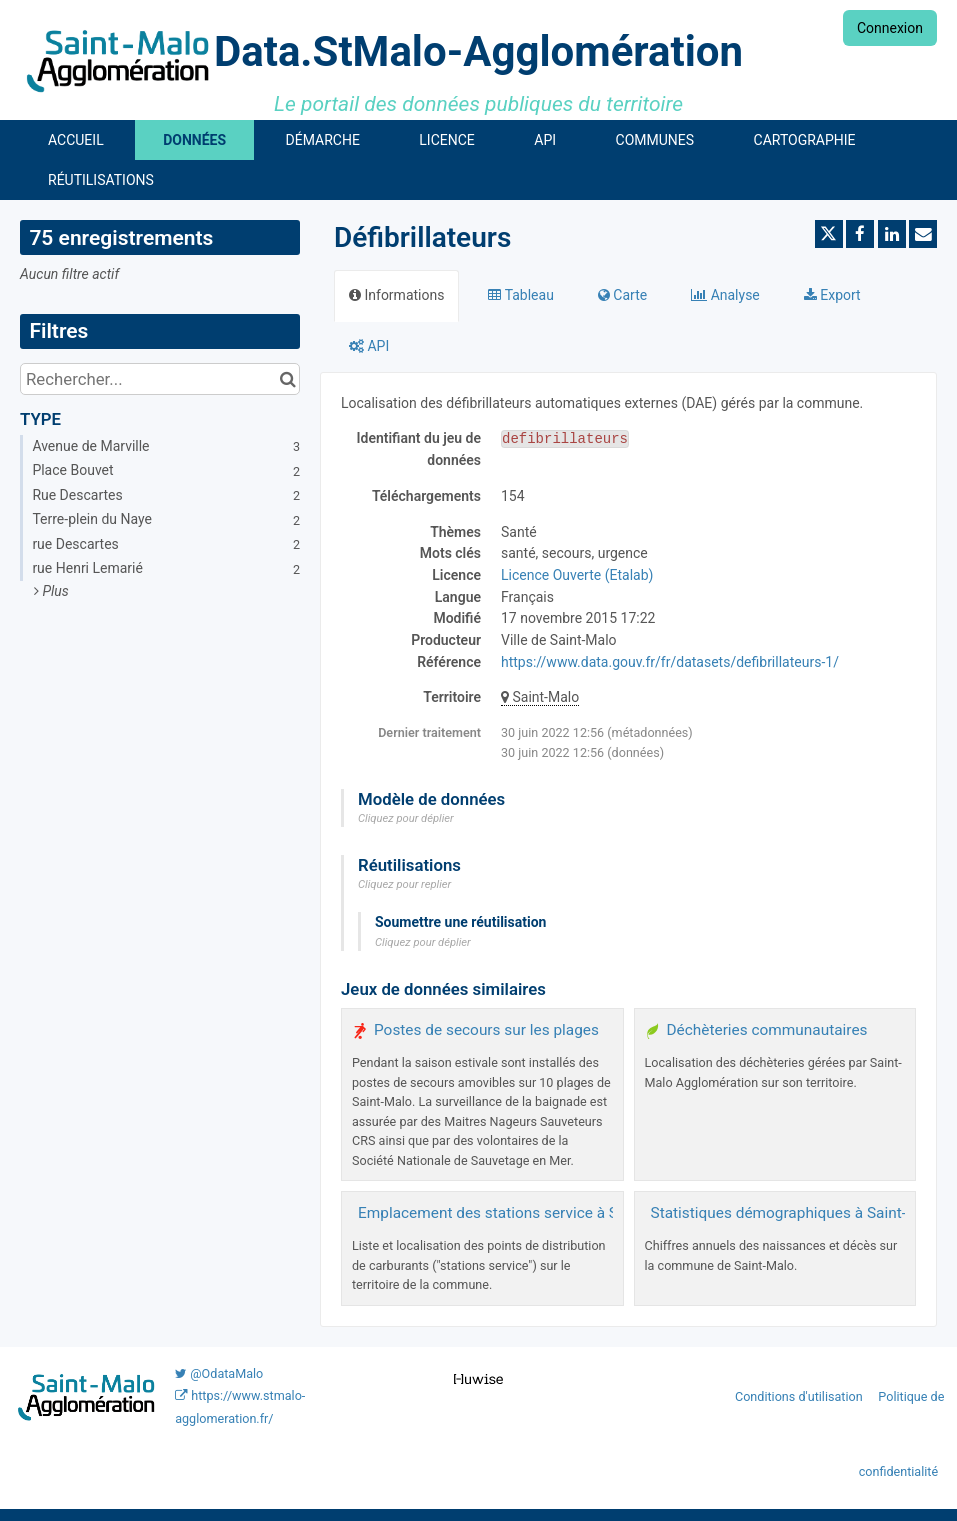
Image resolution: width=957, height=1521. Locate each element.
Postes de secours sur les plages (486, 1030)
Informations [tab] (396, 295)
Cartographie (805, 140)
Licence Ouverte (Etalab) (577, 575)
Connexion (890, 28)
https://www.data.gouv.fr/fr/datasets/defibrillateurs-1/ (670, 662)
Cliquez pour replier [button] (404, 884)
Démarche (323, 140)
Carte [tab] (622, 295)
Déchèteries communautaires (767, 1030)
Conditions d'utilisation (800, 1396)
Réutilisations (101, 180)
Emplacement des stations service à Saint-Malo (520, 1213)
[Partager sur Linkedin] (892, 234)
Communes (655, 140)
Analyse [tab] (725, 295)
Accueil (76, 140)
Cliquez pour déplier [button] (406, 818)
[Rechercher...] (160, 379)
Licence (446, 140)
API (545, 140)
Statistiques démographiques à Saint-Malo (796, 1213)
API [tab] (369, 346)
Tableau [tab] (520, 295)
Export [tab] (832, 295)
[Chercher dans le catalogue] (287, 379)
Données (194, 140)
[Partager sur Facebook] (860, 234)
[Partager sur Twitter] (829, 234)
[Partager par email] (923, 234)
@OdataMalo (219, 1373)
